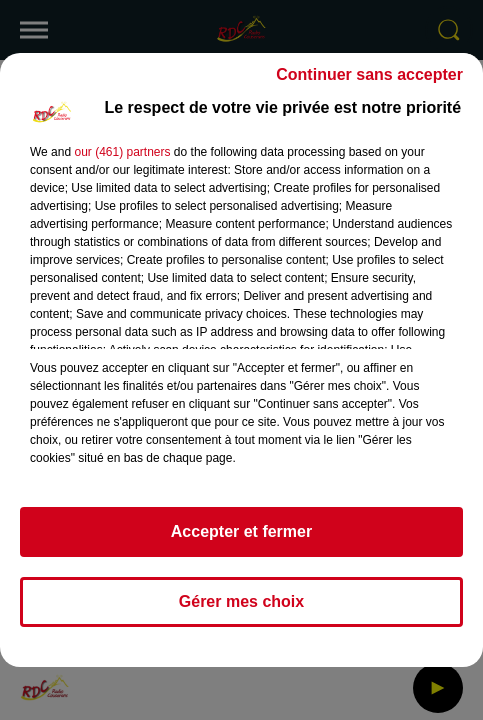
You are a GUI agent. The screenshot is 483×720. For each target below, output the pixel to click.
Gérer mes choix (241, 601)
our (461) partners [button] (122, 152)
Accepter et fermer (241, 531)
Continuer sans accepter (369, 74)
